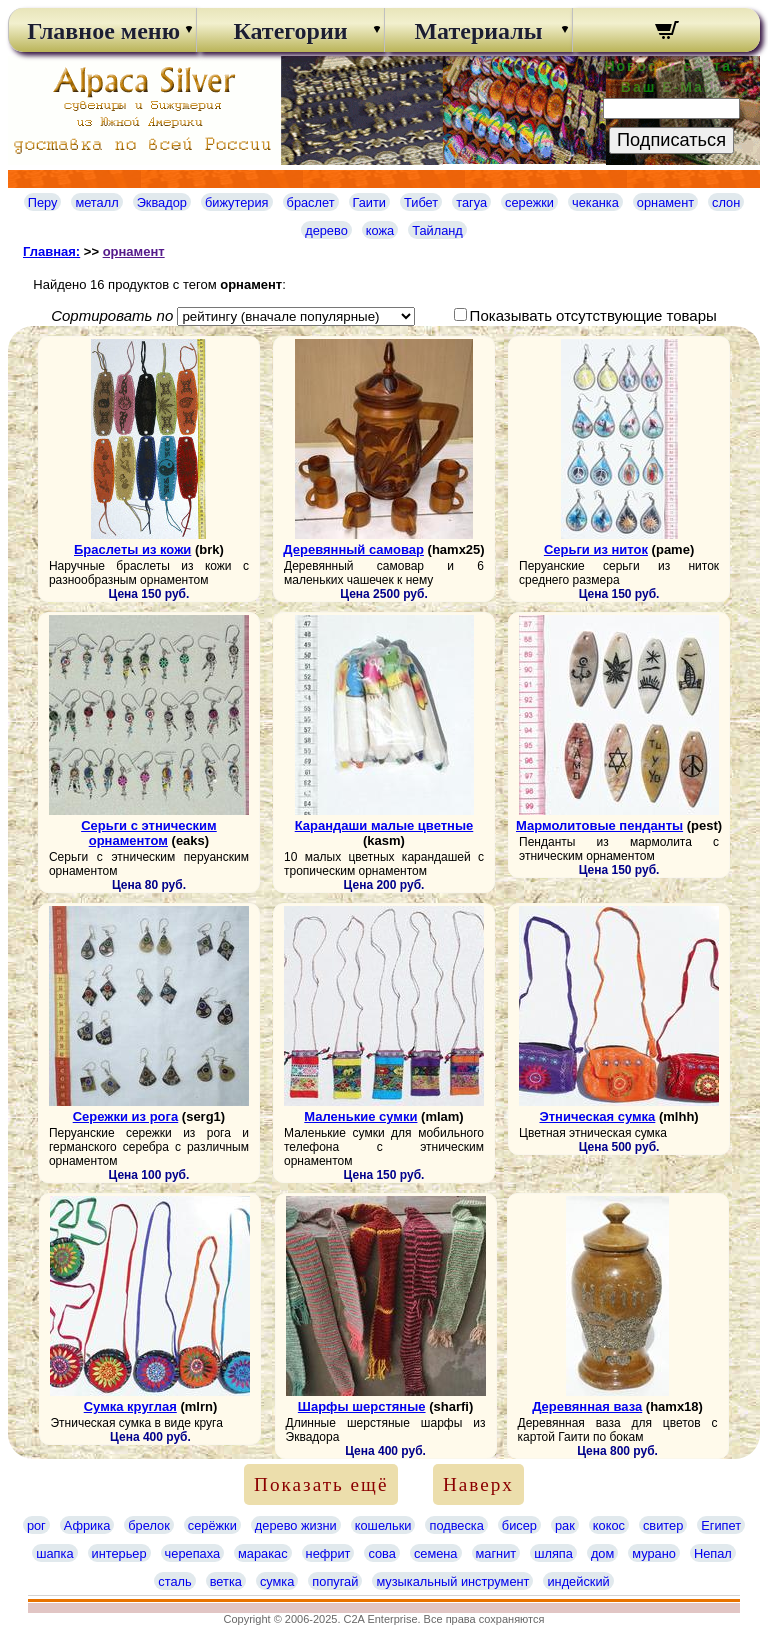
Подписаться (671, 140)
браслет (311, 202)
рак (565, 1525)
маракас (263, 1553)
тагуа (471, 202)
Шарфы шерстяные (362, 1406)
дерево (326, 230)
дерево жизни (296, 1525)
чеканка (595, 202)
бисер (519, 1525)
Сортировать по (112, 315)
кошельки (383, 1525)
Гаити (370, 202)
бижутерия (237, 202)
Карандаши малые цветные (384, 825)
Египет (721, 1525)
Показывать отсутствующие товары (593, 315)
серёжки (212, 1525)
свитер (663, 1525)
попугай (335, 1581)
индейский (578, 1581)
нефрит (328, 1553)
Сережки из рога (126, 1116)
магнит (496, 1553)
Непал (713, 1553)
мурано (654, 1553)
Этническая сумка (597, 1116)
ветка (226, 1581)
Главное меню (102, 31)
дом (602, 1553)
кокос (609, 1525)
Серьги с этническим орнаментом (149, 833)
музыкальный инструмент (452, 1581)
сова (381, 1553)
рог (36, 1525)
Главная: (51, 251)
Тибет (421, 202)
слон (726, 202)
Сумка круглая (130, 1406)
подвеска (456, 1525)
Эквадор (162, 202)
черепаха (192, 1553)
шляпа (553, 1553)
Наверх (478, 1484)
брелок (148, 1525)
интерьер (119, 1553)
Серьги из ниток (596, 549)
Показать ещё (321, 1484)
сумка (277, 1581)
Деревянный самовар (353, 549)
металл (96, 202)
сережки (529, 202)
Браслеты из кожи (132, 549)
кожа (380, 230)
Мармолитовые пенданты (599, 825)
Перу (43, 202)
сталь (174, 1581)
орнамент (665, 202)
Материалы (478, 31)
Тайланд (437, 230)
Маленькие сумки (360, 1116)
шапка (54, 1553)
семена (436, 1553)
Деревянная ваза (587, 1406)
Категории (290, 31)
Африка (87, 1525)
